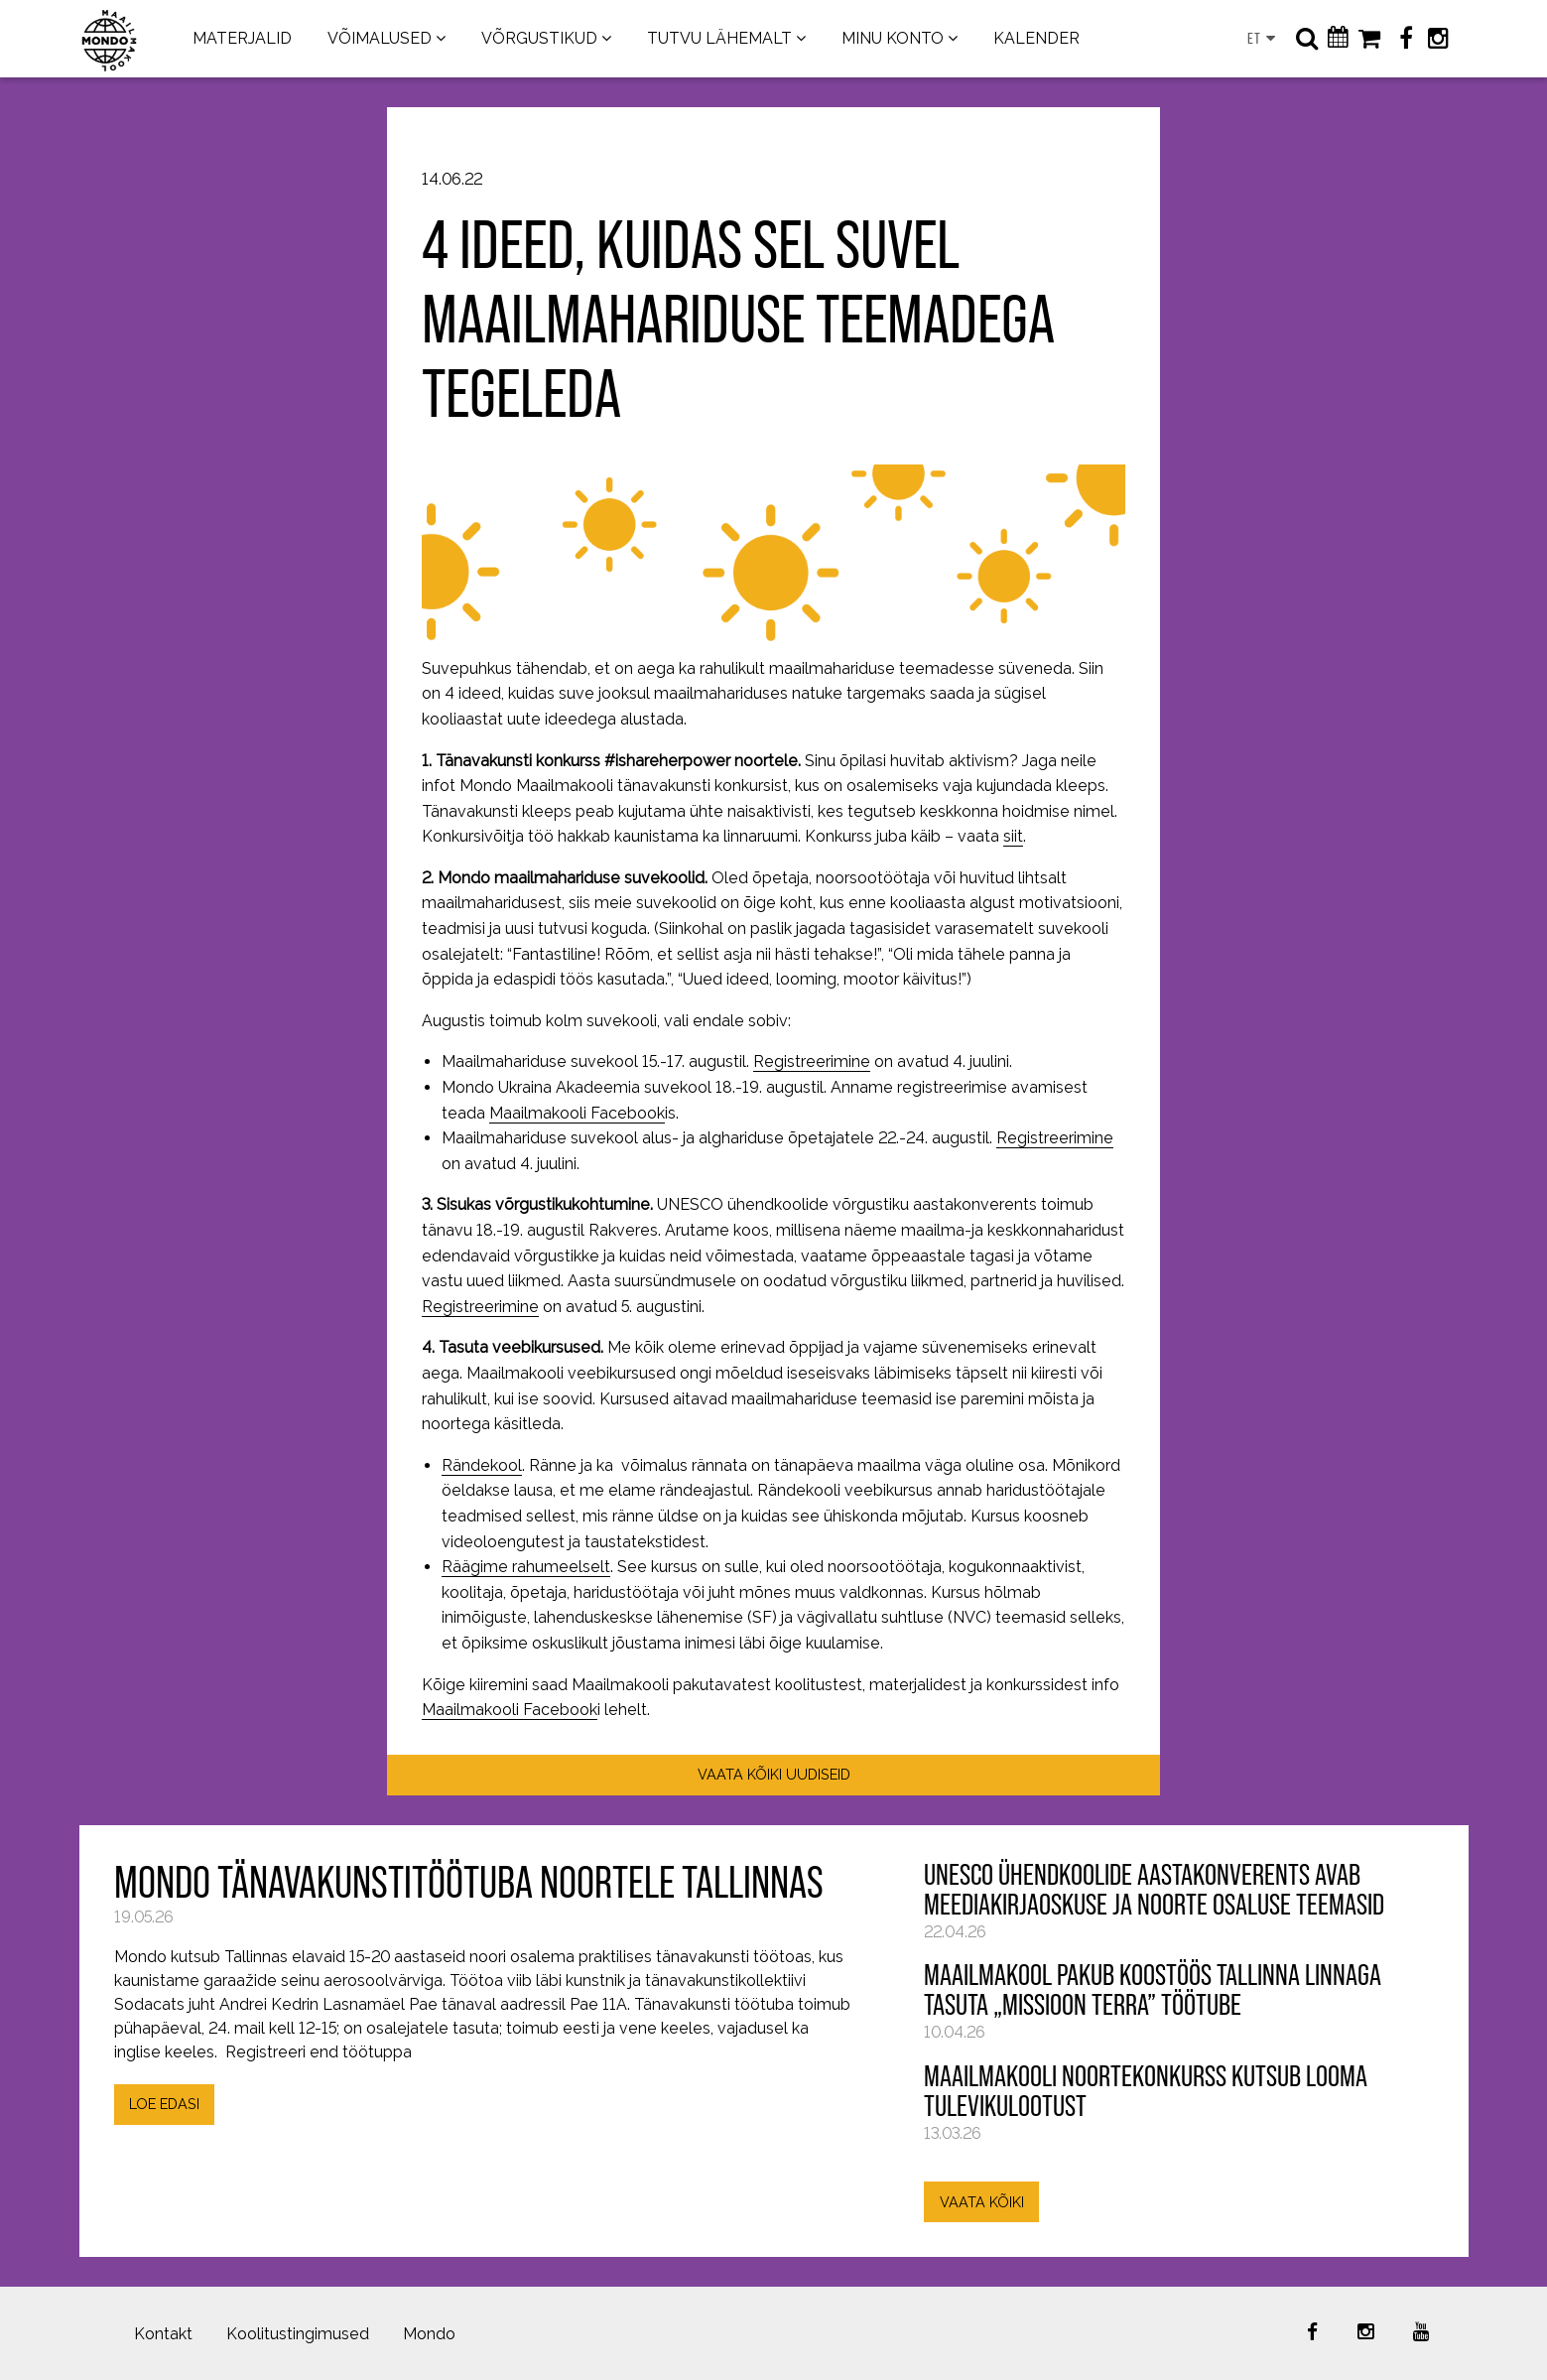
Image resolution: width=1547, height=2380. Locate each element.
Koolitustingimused (297, 2333)
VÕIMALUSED (379, 38)
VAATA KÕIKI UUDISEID (774, 1774)
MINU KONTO (892, 38)
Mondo (429, 2333)
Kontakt (163, 2333)
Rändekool (482, 1465)
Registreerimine (811, 1061)
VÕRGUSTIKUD (539, 38)
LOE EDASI (164, 2103)
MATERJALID (242, 38)
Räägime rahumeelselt (526, 1566)
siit (1013, 836)
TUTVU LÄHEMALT (719, 38)
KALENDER (1036, 38)
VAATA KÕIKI (982, 2201)
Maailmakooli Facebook (577, 1113)
